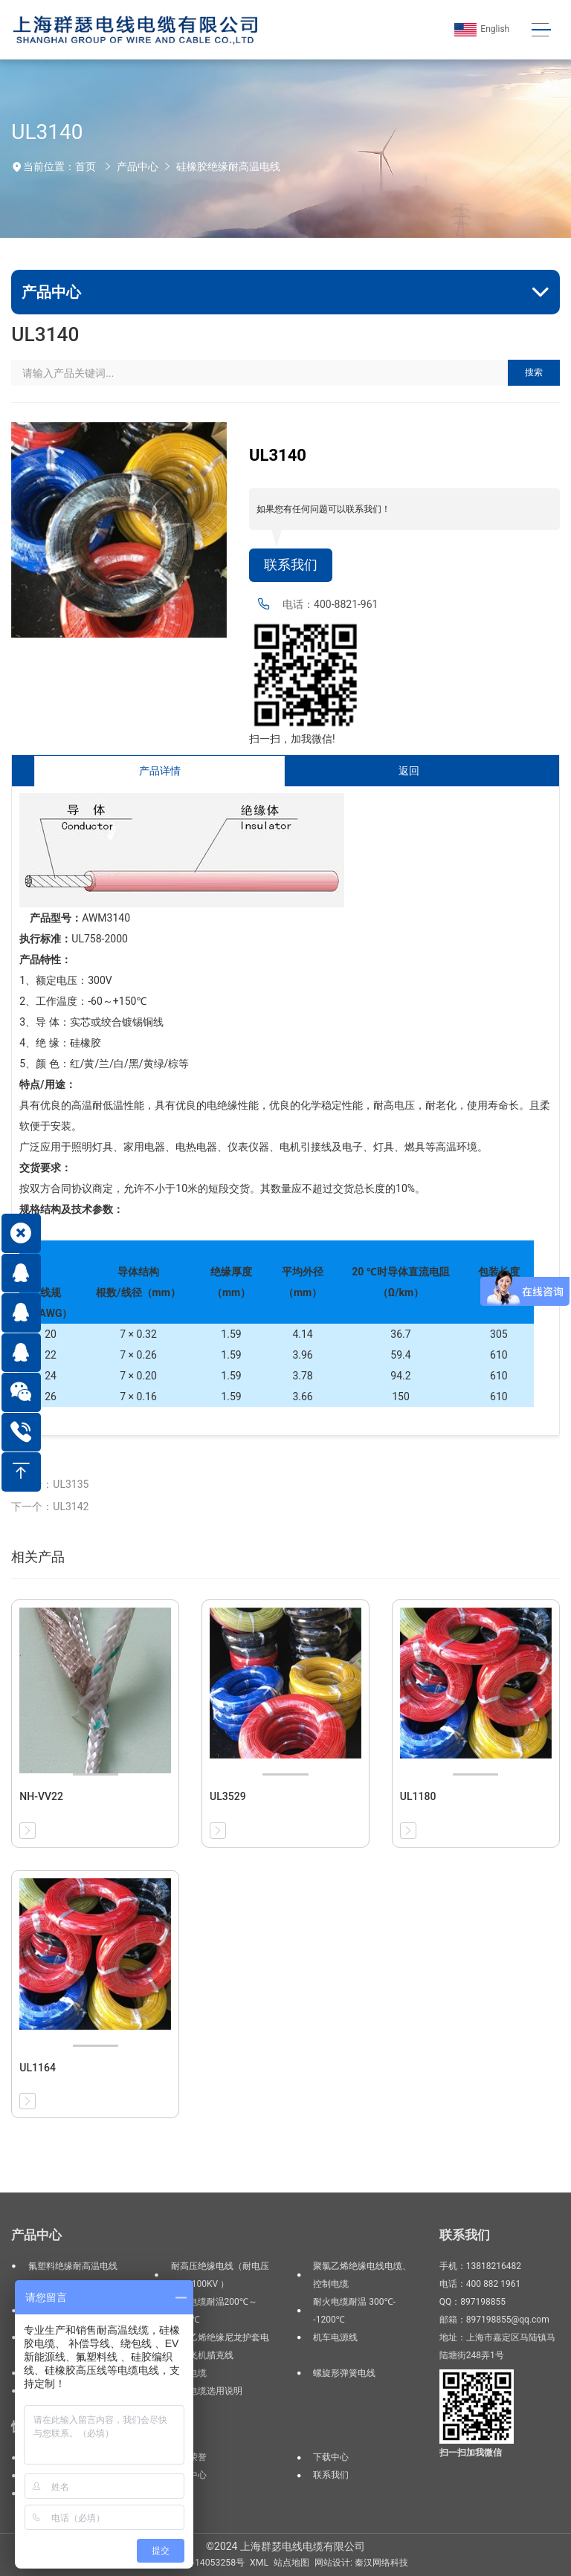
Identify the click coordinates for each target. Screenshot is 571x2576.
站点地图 (291, 2562)
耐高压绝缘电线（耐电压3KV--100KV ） (220, 2275)
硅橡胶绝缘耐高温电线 (228, 166)
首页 (85, 166)
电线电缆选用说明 (206, 2391)
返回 (409, 771)
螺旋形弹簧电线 (344, 2373)
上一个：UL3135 (49, 1484)
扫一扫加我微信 (470, 2452)
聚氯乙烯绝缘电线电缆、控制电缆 (362, 2275)
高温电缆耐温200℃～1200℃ (214, 2311)
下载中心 (331, 2457)
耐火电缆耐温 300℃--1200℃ (354, 2311)
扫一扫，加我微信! (292, 739)
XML (259, 2562)
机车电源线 (335, 2337)
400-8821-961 (346, 604)
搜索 (534, 372)
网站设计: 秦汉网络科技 (361, 2562)
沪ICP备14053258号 (204, 2562)
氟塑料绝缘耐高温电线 (72, 2266)
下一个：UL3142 (49, 1506)
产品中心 (137, 166)
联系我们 (290, 564)
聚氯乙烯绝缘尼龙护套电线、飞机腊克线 (220, 2346)
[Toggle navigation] (541, 30)
